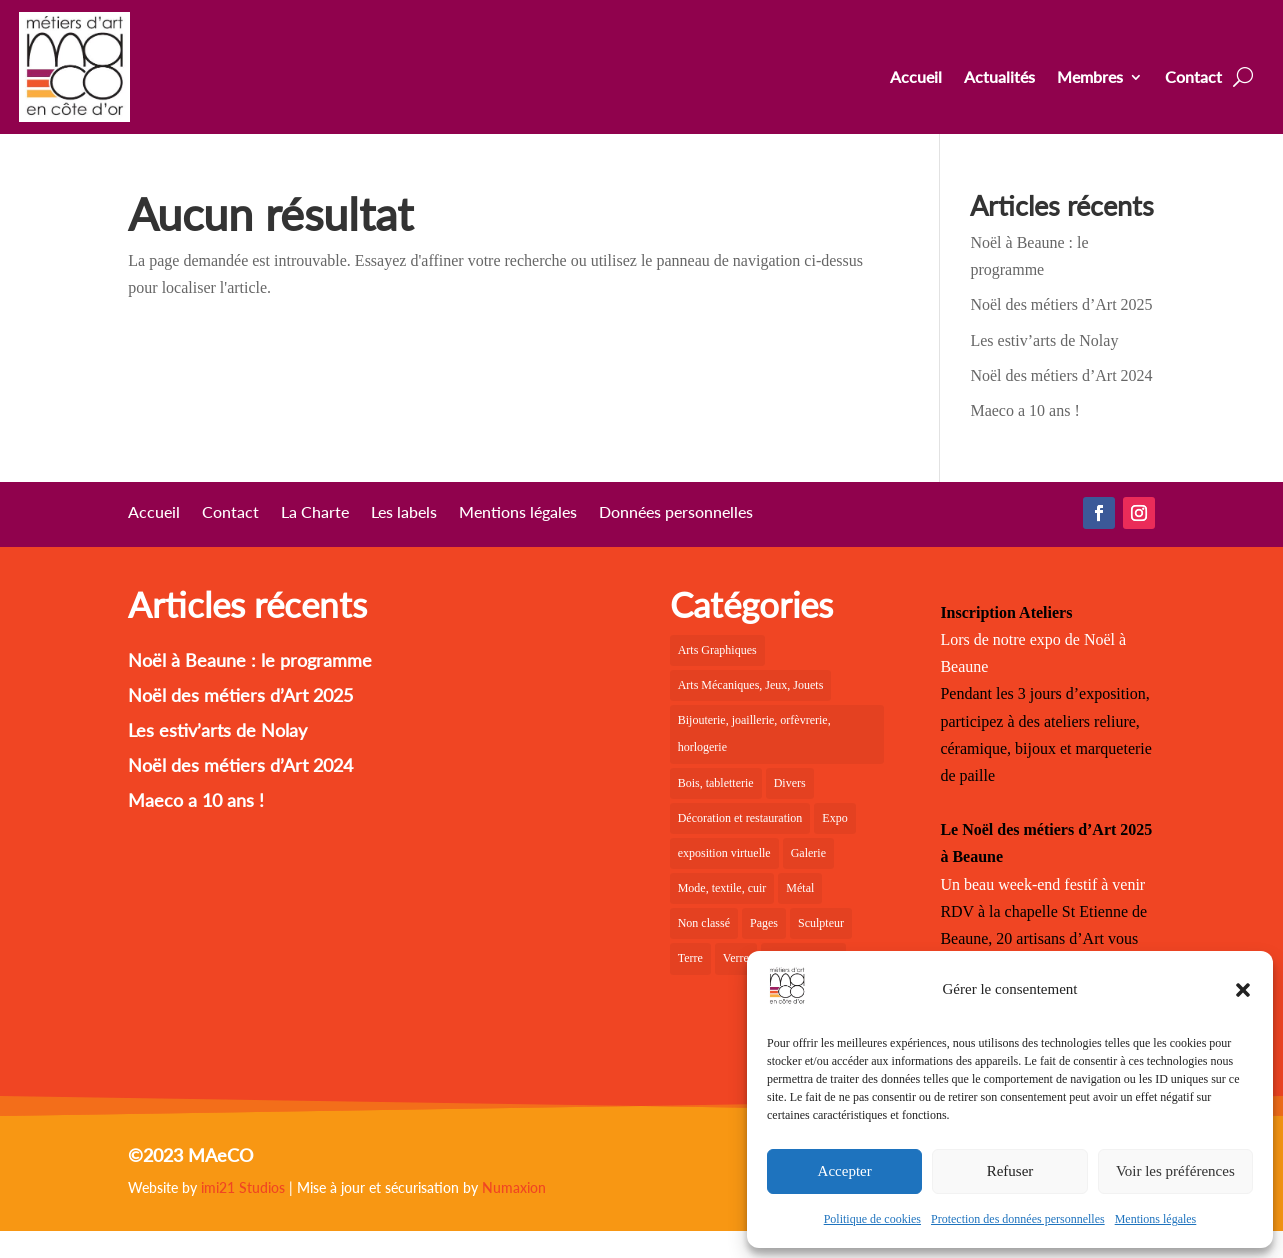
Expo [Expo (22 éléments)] (834, 818)
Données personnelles (676, 513)
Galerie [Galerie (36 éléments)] (808, 853)
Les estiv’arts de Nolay (1044, 340)
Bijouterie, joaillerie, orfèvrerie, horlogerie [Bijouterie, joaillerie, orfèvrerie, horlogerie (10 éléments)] (754, 733)
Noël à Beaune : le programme (250, 660)
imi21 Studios (243, 1187)
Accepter (845, 1171)
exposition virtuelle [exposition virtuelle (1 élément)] (724, 853)
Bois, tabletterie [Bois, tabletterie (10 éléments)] (716, 783)
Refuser (1010, 1171)
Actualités (999, 78)
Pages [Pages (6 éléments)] (764, 923)
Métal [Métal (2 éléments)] (800, 888)
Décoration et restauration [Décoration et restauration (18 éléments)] (740, 818)
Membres (1090, 78)
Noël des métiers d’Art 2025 (1061, 304)
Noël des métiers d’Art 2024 (1061, 375)
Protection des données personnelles (1018, 1219)
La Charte (315, 513)
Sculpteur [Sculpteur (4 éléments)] (821, 923)
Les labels (404, 513)
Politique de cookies (872, 1219)
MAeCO (220, 1155)
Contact (1193, 78)
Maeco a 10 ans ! (1024, 410)
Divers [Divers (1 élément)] (790, 783)
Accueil (916, 78)
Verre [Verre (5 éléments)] (736, 958)
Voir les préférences (1175, 1171)
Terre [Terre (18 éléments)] (690, 958)
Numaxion (514, 1187)
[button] (1243, 990)
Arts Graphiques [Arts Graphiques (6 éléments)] (717, 650)
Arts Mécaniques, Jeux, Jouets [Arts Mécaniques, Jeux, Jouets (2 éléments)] (751, 685)
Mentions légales (1156, 1219)
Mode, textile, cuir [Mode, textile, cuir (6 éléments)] (722, 888)
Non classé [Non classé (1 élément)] (704, 923)
